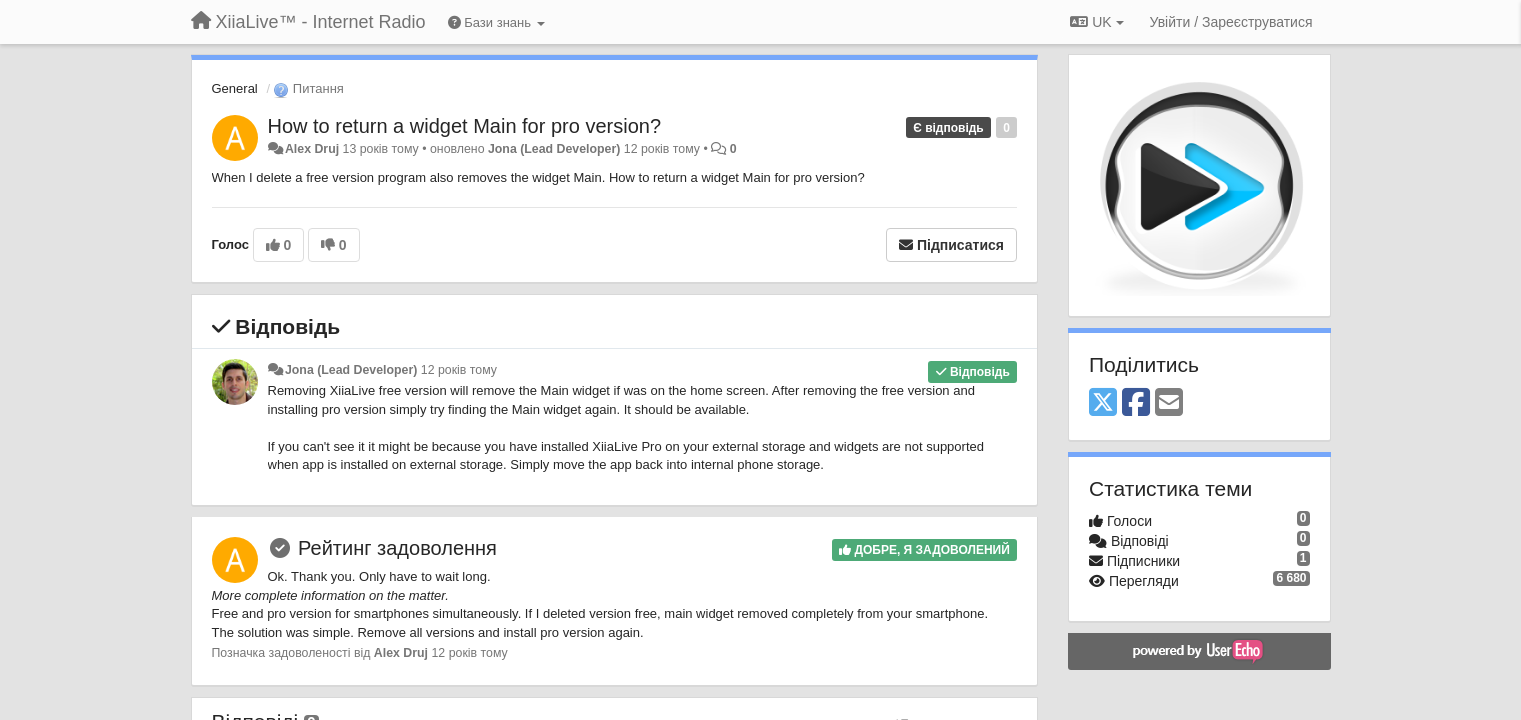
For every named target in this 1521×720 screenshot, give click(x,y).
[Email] (1169, 403)
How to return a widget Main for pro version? (465, 126)
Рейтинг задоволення (397, 548)
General (235, 88)
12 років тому (459, 370)
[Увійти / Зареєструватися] (1231, 22)
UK (1096, 22)
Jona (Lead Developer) (554, 149)
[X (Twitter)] (1103, 403)
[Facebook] (1136, 403)
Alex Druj (312, 149)
